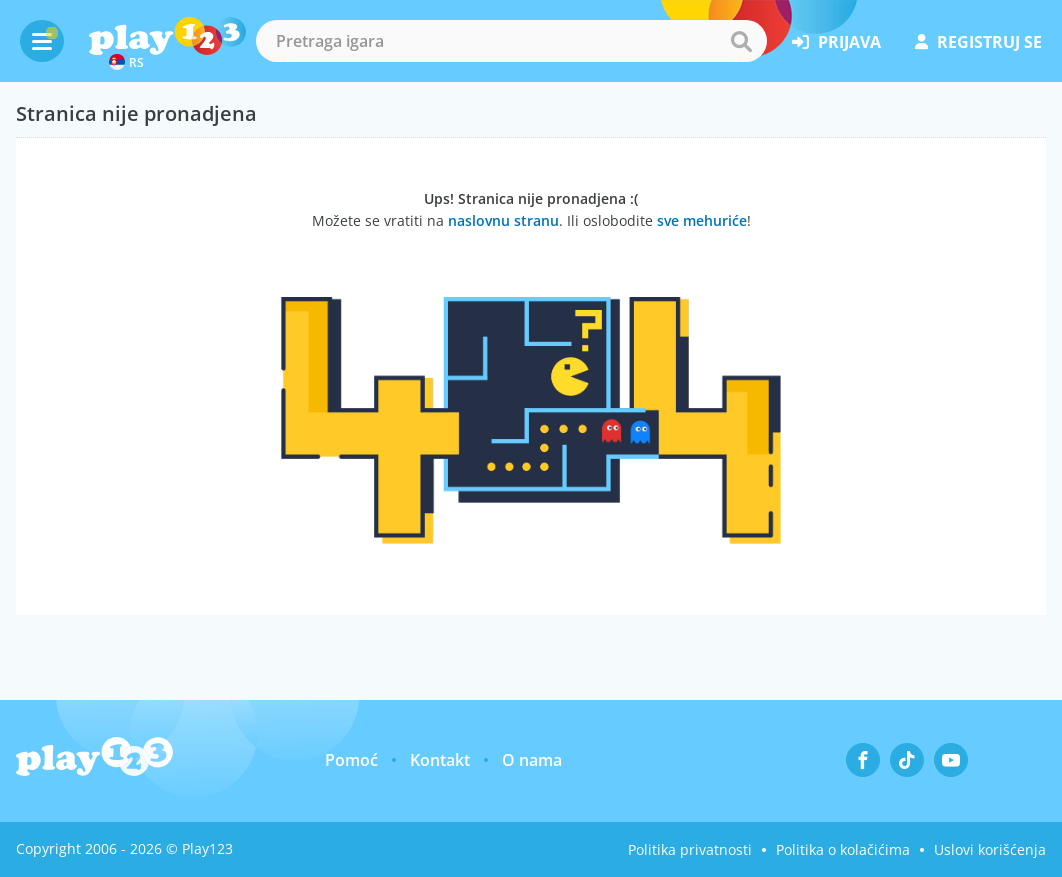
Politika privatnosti (690, 849)
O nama (532, 760)
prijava (836, 42)
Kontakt (440, 760)
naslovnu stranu (503, 220)
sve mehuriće (702, 220)
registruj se (978, 42)
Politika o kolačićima (843, 849)
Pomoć (351, 760)
